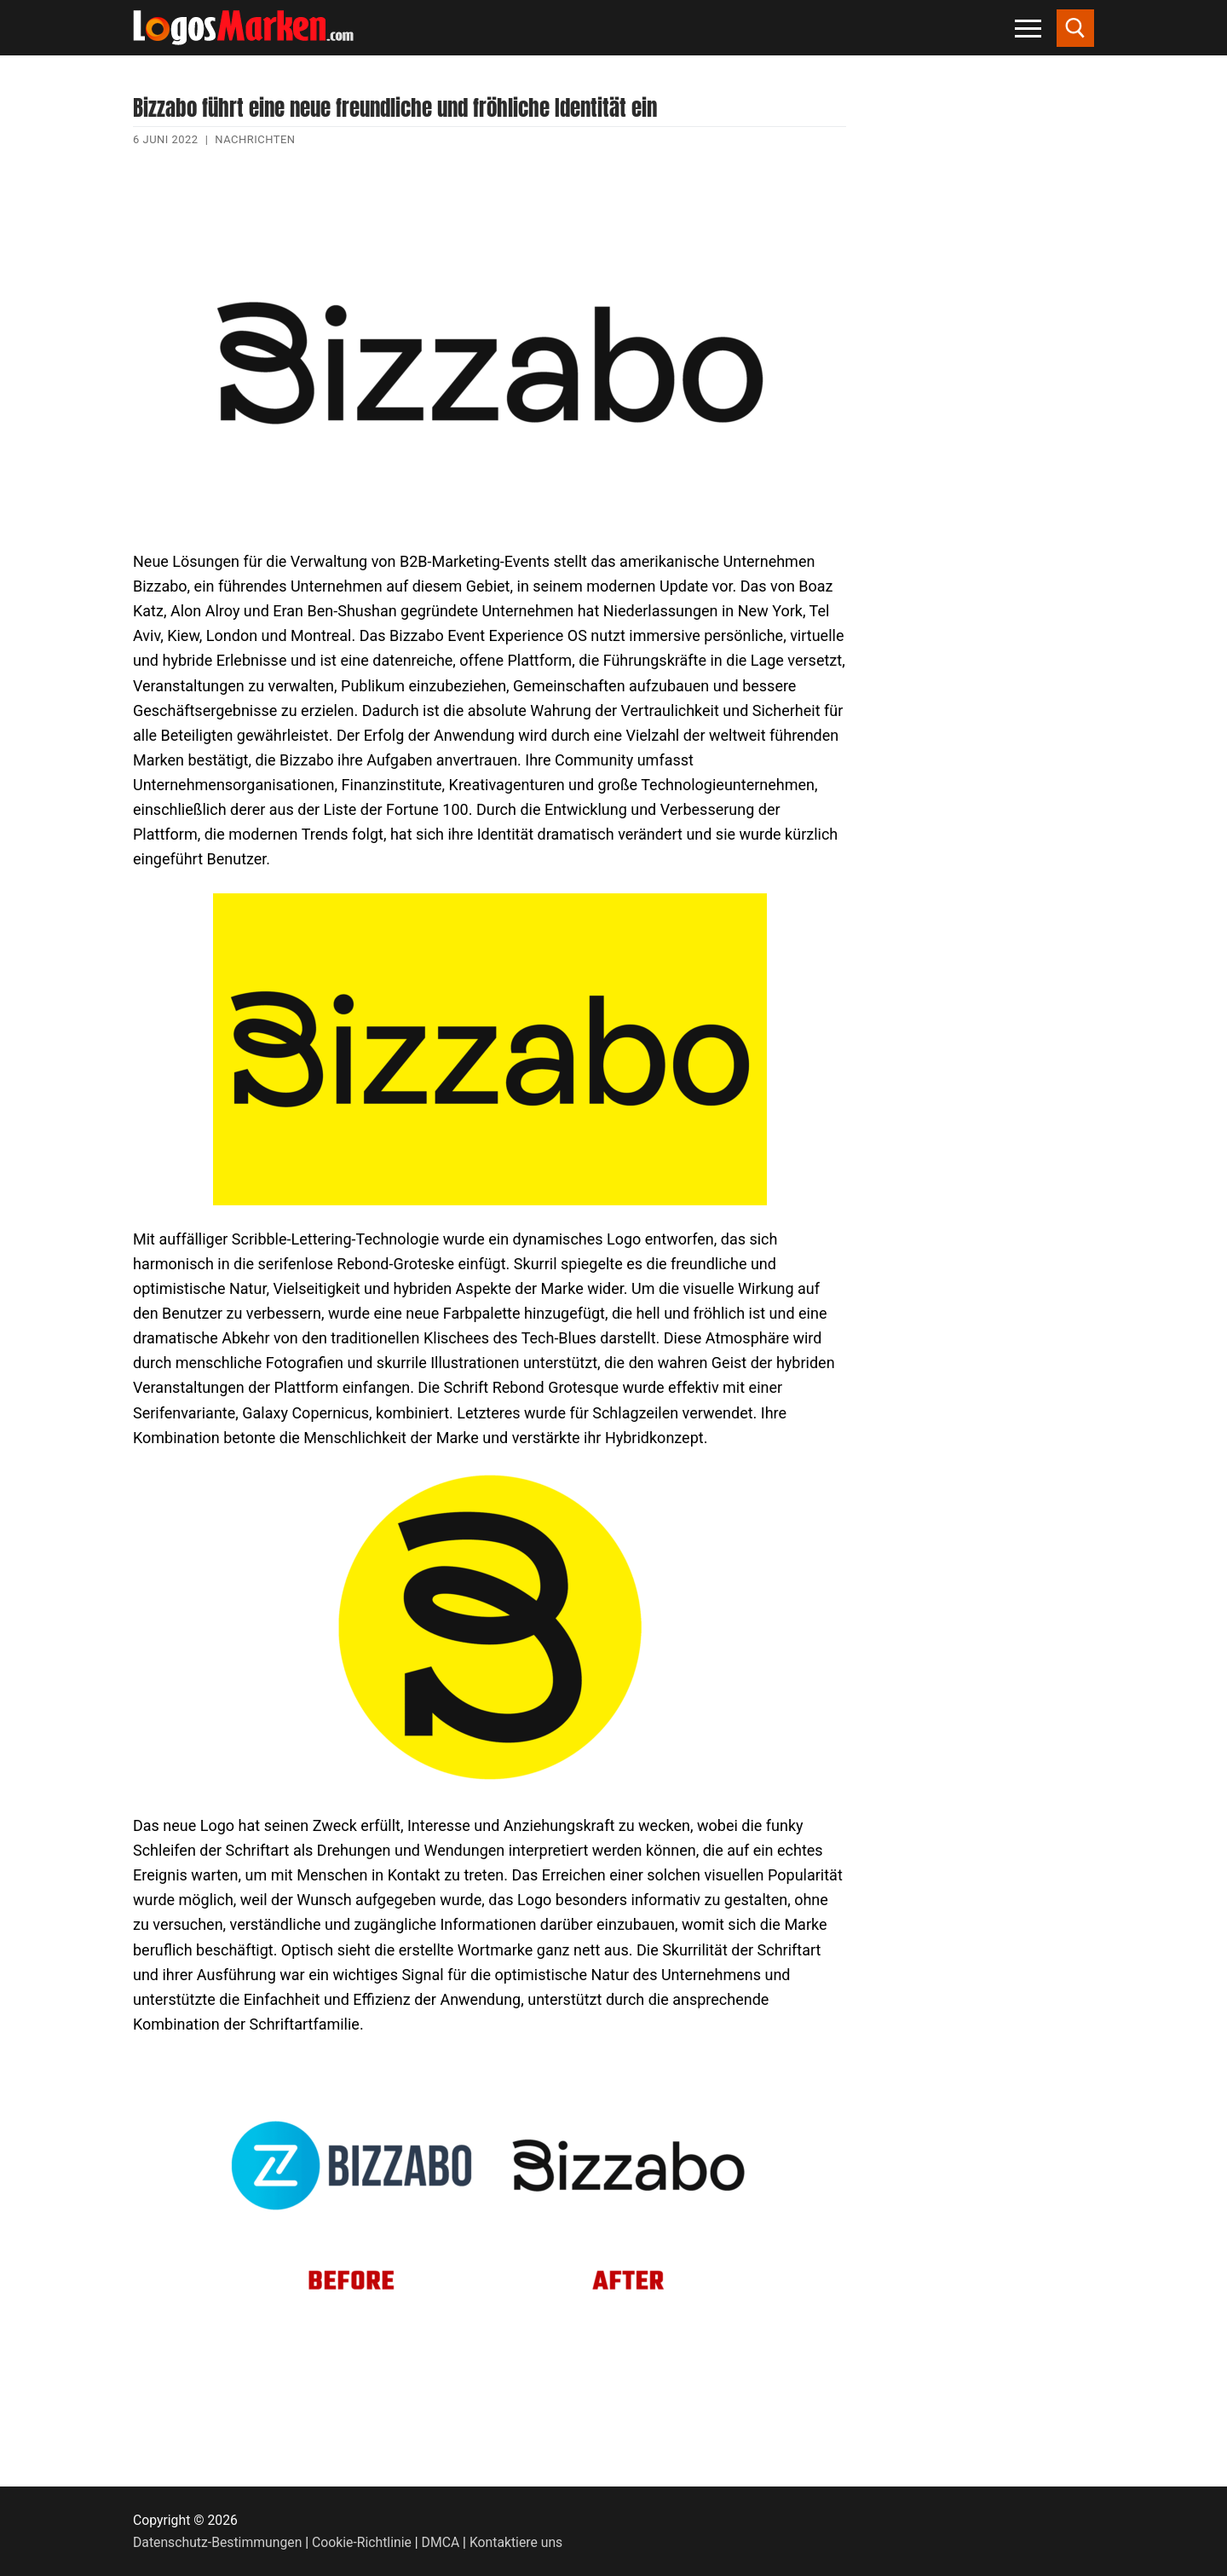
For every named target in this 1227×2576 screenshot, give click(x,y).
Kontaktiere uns (515, 2542)
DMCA (441, 2542)
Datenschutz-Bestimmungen (217, 2542)
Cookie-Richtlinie (362, 2542)
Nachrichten (255, 139)
